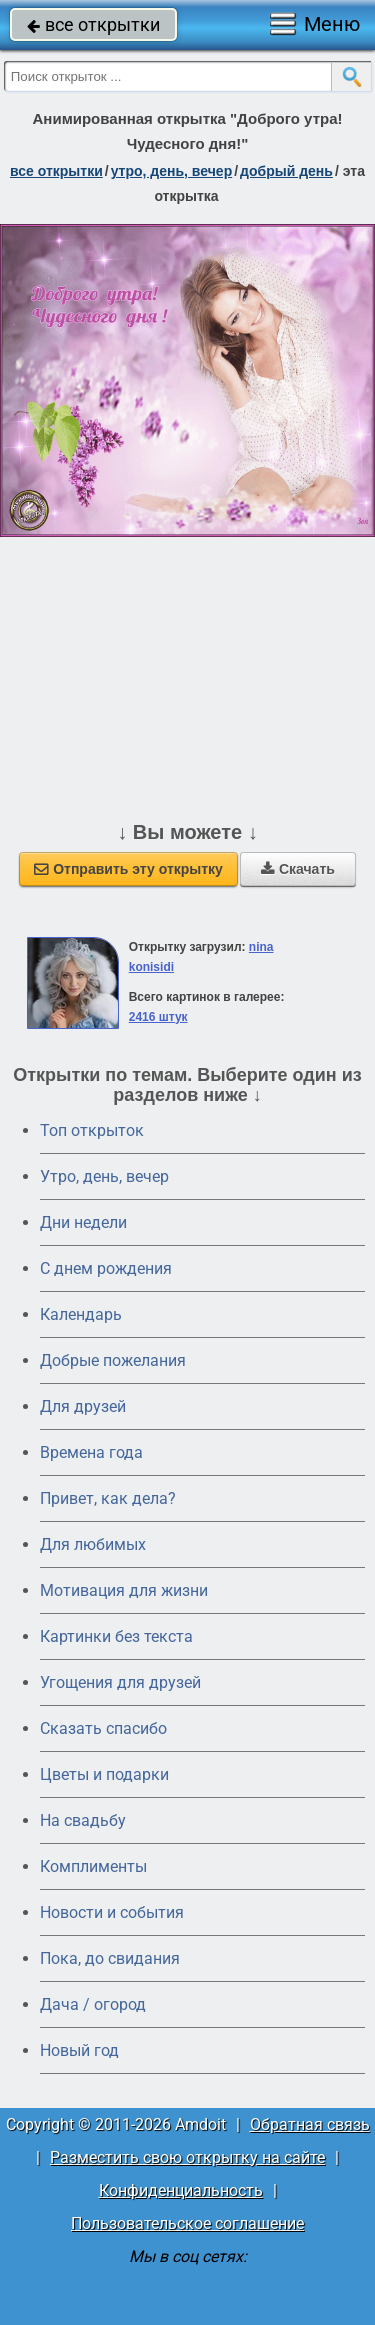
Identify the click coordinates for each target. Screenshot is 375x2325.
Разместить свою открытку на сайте (187, 2157)
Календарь (81, 1314)
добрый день (286, 171)
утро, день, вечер (172, 171)
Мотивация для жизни (124, 1590)
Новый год (79, 2050)
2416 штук (158, 1017)
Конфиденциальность (181, 2190)
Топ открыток (92, 1130)
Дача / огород (93, 2004)
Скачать (298, 869)
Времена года (91, 1452)
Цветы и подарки (104, 1774)
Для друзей (83, 1406)
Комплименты (93, 1866)
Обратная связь (310, 2124)
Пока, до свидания (110, 1958)
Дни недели (83, 1222)
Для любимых (93, 1544)
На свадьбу (83, 1820)
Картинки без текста (116, 1636)
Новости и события (112, 1912)
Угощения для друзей (120, 1682)
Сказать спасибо (103, 1728)
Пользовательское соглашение (187, 2223)
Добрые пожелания (113, 1360)
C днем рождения (106, 1268)
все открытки (93, 24)
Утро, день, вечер (104, 1176)
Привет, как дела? (108, 1498)
